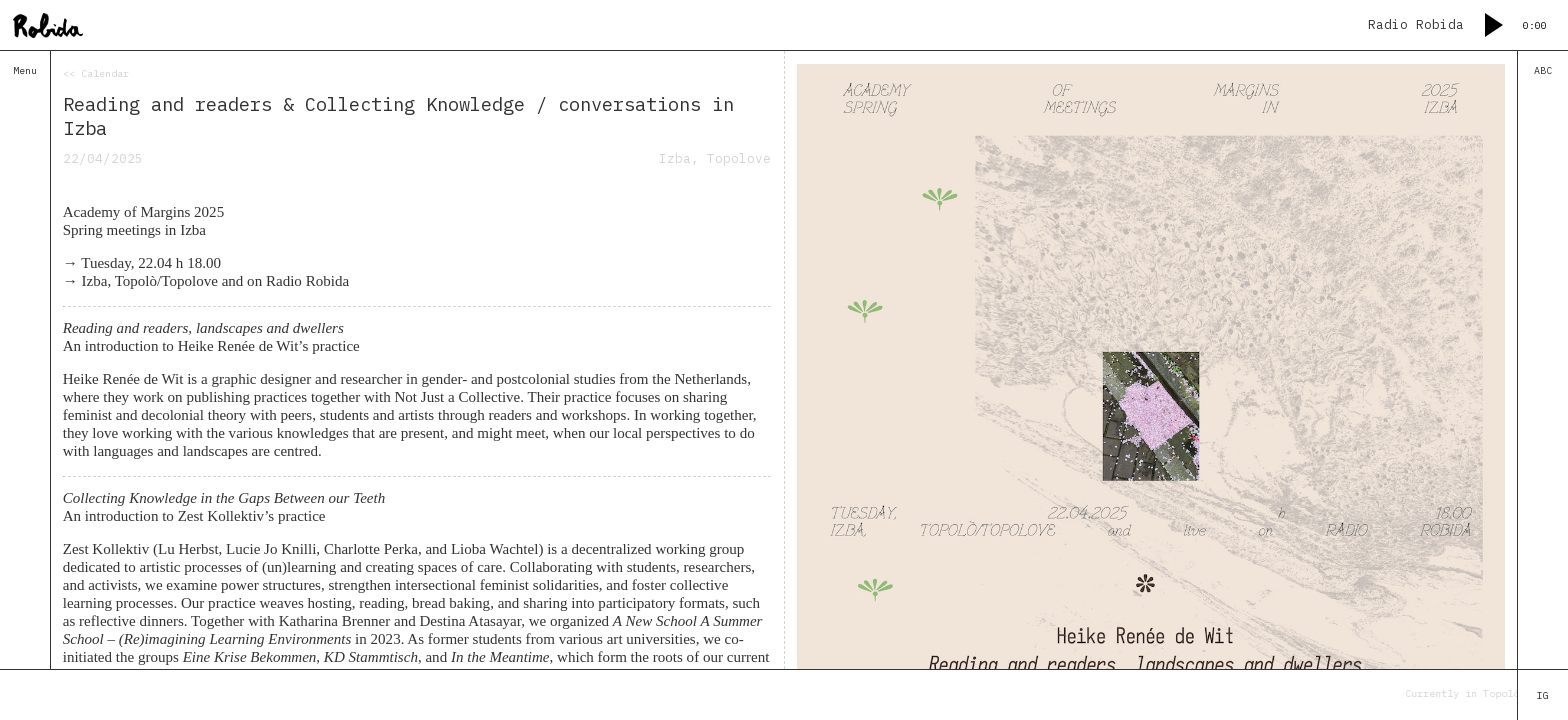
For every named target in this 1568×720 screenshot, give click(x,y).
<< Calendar (96, 73)
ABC (1543, 70)
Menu (25, 70)
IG (1543, 695)
